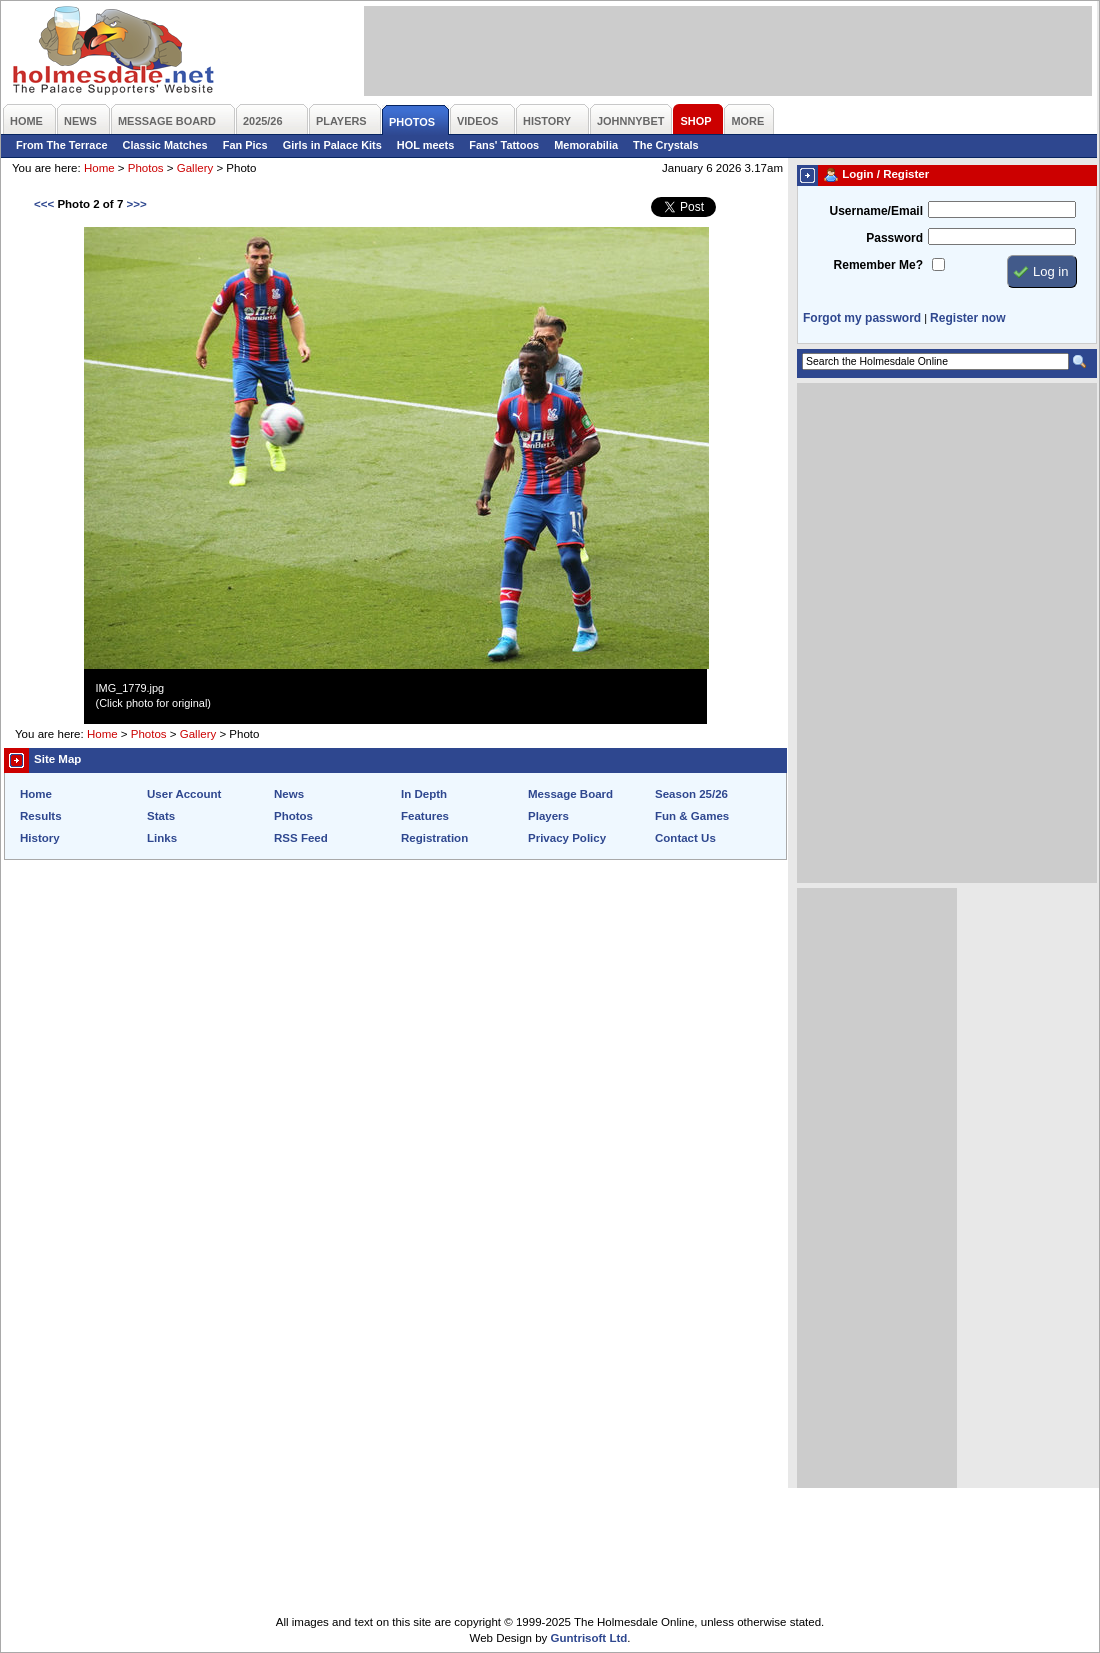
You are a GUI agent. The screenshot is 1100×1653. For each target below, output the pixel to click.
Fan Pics (245, 145)
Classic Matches (165, 145)
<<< (44, 204)
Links (162, 838)
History (40, 838)
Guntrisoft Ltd (589, 1638)
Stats (161, 816)
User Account (184, 794)
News (289, 794)
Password (894, 238)
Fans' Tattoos (504, 145)
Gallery (195, 168)
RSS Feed (301, 838)
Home (99, 168)
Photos (146, 168)
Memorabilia (586, 145)
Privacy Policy (567, 838)
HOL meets (426, 145)
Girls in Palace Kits (332, 145)
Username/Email (876, 211)
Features (425, 816)
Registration (434, 838)
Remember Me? (878, 265)
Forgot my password (862, 318)
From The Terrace (62, 145)
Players (548, 816)
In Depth (424, 794)
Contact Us (685, 838)
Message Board (570, 794)
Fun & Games (692, 816)
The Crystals (666, 145)
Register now (967, 318)
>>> (136, 204)
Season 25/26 (691, 794)
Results (41, 816)
